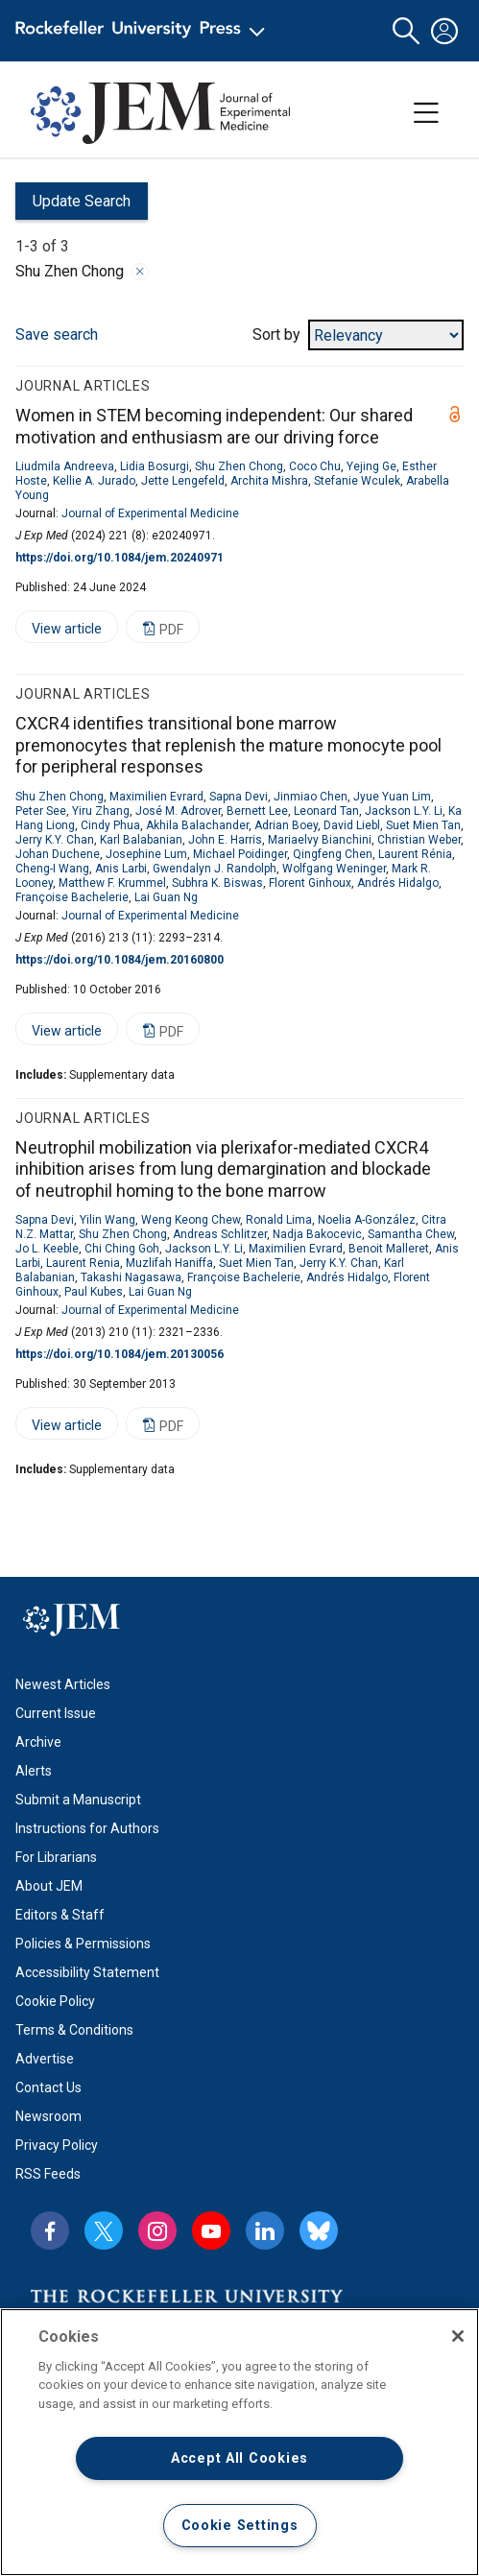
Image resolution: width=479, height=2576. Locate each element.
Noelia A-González (367, 1220)
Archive (38, 1742)
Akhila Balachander (197, 825)
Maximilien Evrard (156, 796)
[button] (406, 31)
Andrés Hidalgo (398, 883)
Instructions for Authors (87, 1828)
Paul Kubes (93, 1292)
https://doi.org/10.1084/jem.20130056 (119, 1354)
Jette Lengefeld (183, 481)
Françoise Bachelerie (72, 897)
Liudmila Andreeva (64, 466)
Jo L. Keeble (47, 1248)
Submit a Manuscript (78, 1799)
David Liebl (351, 825)
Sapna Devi (238, 796)
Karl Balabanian (141, 840)
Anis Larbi (121, 868)
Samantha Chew (411, 1234)
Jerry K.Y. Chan (54, 840)
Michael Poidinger (240, 854)
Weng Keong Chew (190, 1220)
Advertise (44, 2058)
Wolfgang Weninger (334, 868)
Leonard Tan (326, 811)
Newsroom (48, 2116)
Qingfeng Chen (332, 854)
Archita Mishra (269, 481)
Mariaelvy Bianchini (319, 840)
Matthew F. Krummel (112, 883)
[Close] (458, 2336)
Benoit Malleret (388, 1248)
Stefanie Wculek (357, 481)
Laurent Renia (83, 1263)
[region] (239, 2442)
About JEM (49, 1886)
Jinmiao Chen (310, 796)
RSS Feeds (48, 2174)
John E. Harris (225, 840)
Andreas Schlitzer (220, 1234)
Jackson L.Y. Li (404, 811)
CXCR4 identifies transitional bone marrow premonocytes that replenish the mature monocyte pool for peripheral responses (228, 744)
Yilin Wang (107, 1220)
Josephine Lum (146, 854)
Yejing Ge (371, 466)
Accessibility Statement (87, 1972)
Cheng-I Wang (52, 868)
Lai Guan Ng (166, 897)
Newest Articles (62, 1684)
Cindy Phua (110, 825)
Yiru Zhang (101, 811)
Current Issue (55, 1713)
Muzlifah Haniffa (169, 1263)
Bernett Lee (257, 811)
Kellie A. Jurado (94, 481)
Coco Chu (315, 466)
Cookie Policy (55, 2001)
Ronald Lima (279, 1220)
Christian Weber (419, 840)
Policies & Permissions (83, 1943)
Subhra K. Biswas (217, 883)
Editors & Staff (60, 1914)
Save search (56, 334)
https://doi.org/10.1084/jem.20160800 (119, 959)
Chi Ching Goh (121, 1248)
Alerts (33, 1770)
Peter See (40, 811)
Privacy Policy (56, 2145)
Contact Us (48, 2087)
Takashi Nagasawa (131, 1277)
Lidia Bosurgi (154, 466)
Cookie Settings (240, 2525)
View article (58, 632)
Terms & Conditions (74, 2030)
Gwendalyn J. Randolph (214, 868)
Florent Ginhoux (310, 883)
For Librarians (56, 1857)
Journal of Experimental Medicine (150, 513)
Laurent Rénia (415, 854)
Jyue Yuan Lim (392, 796)
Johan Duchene (57, 854)
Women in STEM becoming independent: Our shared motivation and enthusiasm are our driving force (214, 426)
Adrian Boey (286, 825)
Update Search (73, 206)
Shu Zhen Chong (239, 466)
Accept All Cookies (239, 2458)
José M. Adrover (178, 811)
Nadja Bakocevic (317, 1234)
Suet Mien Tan (423, 825)
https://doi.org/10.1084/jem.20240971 (119, 557)
